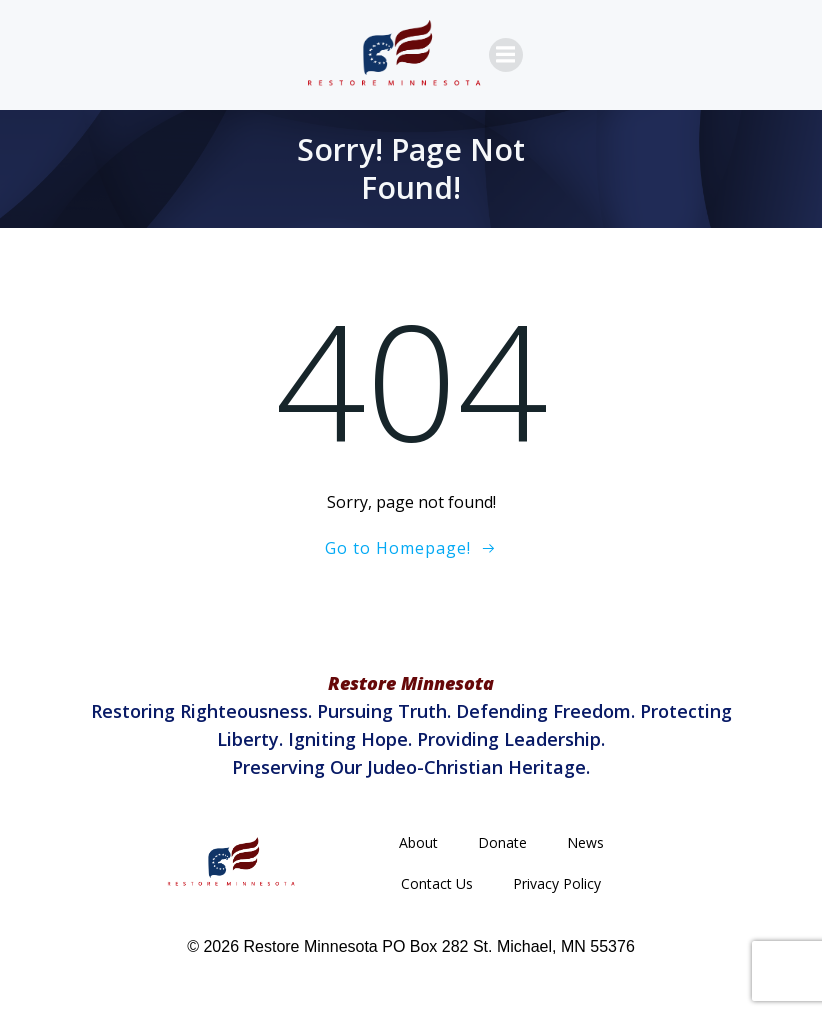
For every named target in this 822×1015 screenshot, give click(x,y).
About (418, 842)
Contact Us (437, 883)
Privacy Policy (557, 883)
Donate (502, 842)
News (585, 842)
